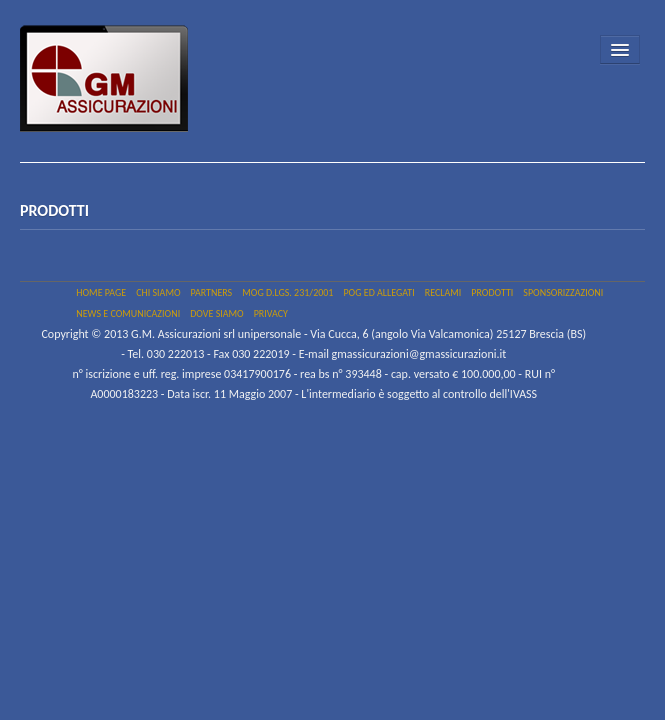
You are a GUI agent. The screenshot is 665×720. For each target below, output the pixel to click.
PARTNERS (212, 292)
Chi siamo (158, 292)
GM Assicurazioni (114, 86)
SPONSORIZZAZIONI (563, 292)
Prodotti (492, 292)
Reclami (443, 292)
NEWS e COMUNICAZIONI (128, 313)
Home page (101, 292)
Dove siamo (217, 313)
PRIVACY (271, 313)
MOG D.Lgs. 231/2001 (287, 292)
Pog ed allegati (378, 292)
